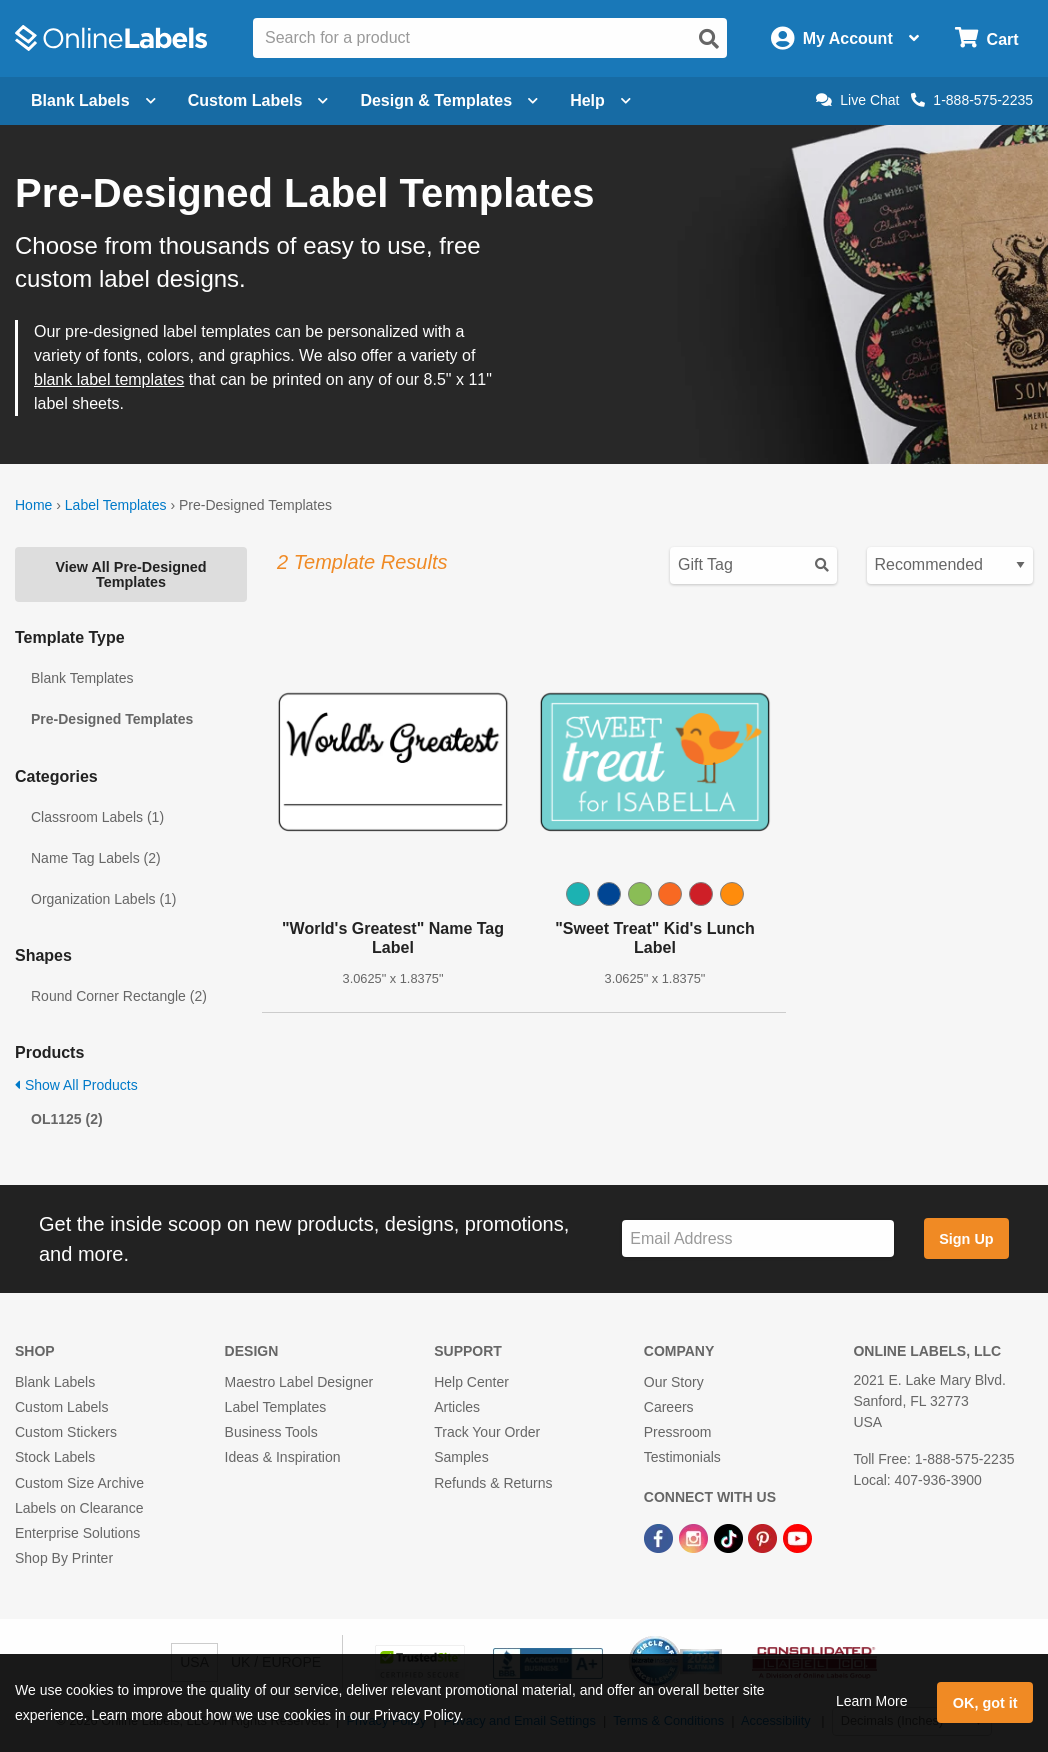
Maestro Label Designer (299, 1382)
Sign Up (966, 1239)
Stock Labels (55, 1457)
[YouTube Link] (797, 1537)
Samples (461, 1457)
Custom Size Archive (79, 1483)
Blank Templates (82, 678)
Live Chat (857, 100)
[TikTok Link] (730, 1537)
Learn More (872, 1701)
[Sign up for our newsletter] (758, 1238)
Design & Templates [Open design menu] (449, 100)
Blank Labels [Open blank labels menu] (93, 100)
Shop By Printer (64, 1558)
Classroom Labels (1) (97, 817)
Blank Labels (55, 1382)
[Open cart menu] (986, 38)
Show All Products (76, 1085)
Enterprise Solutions (77, 1533)
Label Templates (116, 505)
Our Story (674, 1382)
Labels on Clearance (79, 1508)
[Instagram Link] (695, 1537)
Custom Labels (61, 1407)
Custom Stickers (66, 1432)
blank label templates (109, 379)
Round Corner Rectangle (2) (119, 996)
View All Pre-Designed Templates (130, 574)
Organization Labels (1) (104, 899)
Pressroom (678, 1432)
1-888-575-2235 (972, 100)
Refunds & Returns (493, 1483)
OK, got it (985, 1703)
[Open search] (709, 39)
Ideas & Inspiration (283, 1457)
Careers (669, 1407)
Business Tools (271, 1432)
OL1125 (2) (67, 1119)
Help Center (471, 1382)
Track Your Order (487, 1432)
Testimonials (682, 1457)
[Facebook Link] (660, 1537)
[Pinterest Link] (764, 1537)
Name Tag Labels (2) (96, 858)
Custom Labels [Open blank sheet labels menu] (258, 100)
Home (33, 505)
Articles (457, 1407)
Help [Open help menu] (600, 100)
